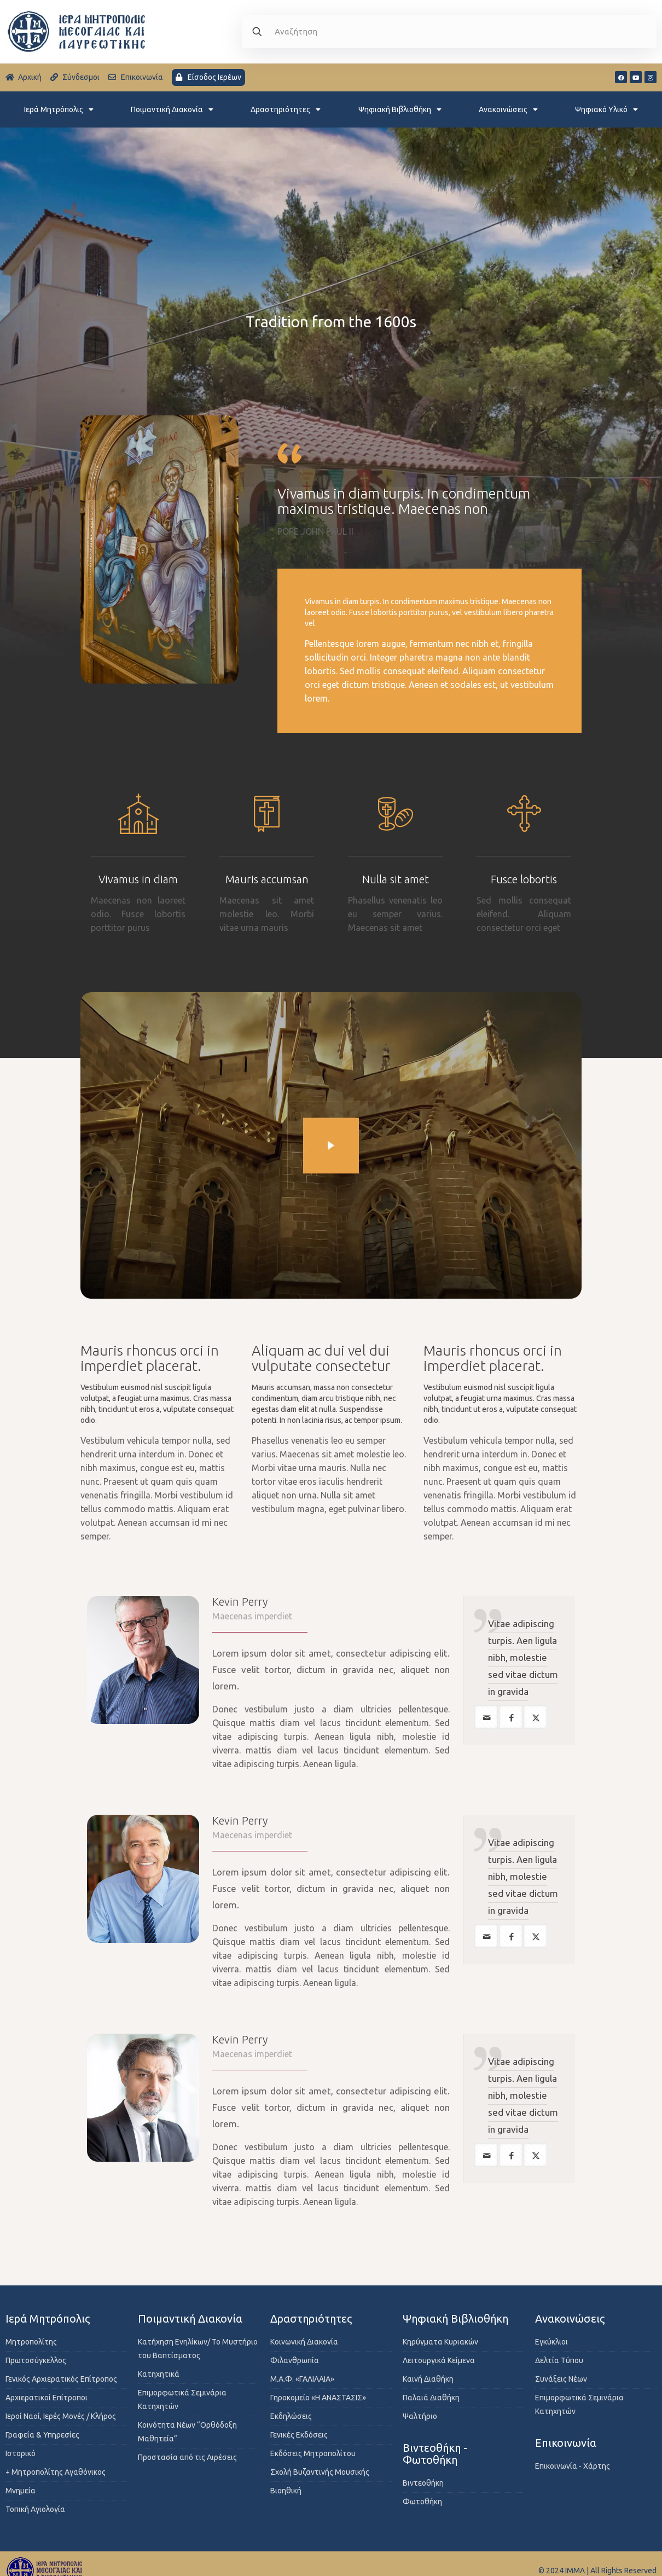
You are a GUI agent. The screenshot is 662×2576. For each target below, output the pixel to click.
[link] (331, 1145)
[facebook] (510, 1717)
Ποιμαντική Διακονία (172, 109)
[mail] (486, 1717)
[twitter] (535, 1717)
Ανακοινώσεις (508, 109)
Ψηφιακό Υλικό (606, 109)
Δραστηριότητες (286, 109)
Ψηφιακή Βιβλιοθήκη (400, 109)
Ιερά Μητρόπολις (59, 109)
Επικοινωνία (565, 2442)
